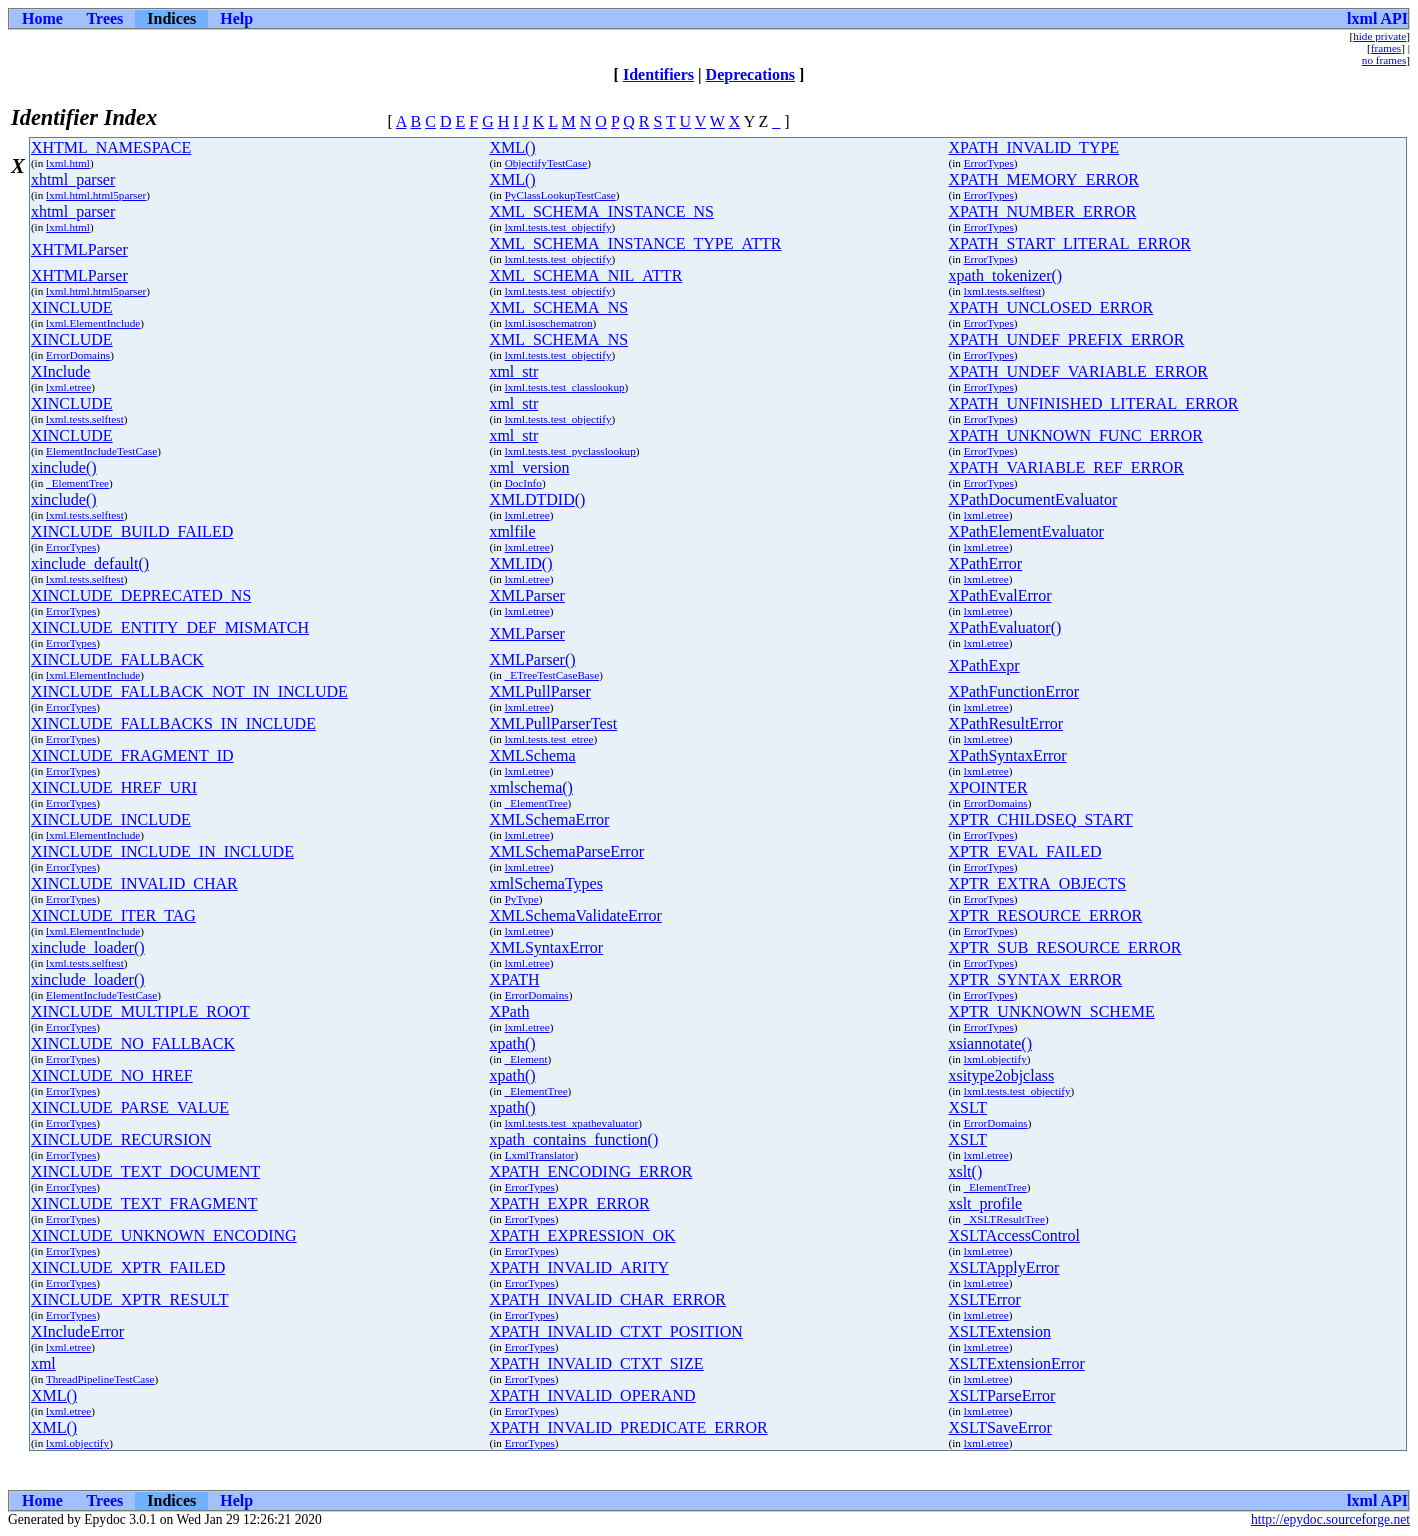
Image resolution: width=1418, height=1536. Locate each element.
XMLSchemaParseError (566, 851)
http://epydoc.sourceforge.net (1330, 1519)
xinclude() (64, 467)
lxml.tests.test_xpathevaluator (572, 1123)
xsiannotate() (990, 1043)
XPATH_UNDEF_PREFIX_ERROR (1066, 339)
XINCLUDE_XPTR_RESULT (130, 1299)
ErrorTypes (989, 163)
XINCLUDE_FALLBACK (117, 659)
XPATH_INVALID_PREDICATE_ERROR (628, 1427)
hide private (1379, 36)
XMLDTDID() (537, 499)
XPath (509, 1011)
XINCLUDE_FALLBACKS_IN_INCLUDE (173, 723)
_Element (526, 1059)
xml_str (513, 371)
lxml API (1377, 18)
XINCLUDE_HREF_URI (114, 787)
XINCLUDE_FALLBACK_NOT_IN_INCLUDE (189, 691)
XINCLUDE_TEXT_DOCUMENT (145, 1171)
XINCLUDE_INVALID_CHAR (134, 883)
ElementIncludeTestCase (101, 451)
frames (1386, 48)
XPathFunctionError (1013, 691)
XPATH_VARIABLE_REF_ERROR (1066, 467)
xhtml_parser (73, 179)
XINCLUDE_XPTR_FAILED (128, 1267)
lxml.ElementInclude (93, 323)
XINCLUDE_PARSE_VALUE (130, 1107)
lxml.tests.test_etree (549, 739)
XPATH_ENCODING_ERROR (590, 1171)
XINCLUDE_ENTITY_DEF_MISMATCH (170, 627)
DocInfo (523, 483)
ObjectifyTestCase (546, 163)
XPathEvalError (999, 595)
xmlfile (512, 531)
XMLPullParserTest (553, 723)
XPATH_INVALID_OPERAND (592, 1395)
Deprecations (750, 74)
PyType (522, 899)
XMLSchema (532, 755)
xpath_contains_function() (573, 1139)
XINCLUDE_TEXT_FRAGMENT (144, 1203)
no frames (1384, 60)
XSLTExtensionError (1016, 1363)
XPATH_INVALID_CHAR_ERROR (607, 1299)
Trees (105, 18)
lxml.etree (68, 387)
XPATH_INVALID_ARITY (579, 1267)
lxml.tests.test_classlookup (565, 387)
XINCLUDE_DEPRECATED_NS (141, 595)
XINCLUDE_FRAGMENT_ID (132, 755)
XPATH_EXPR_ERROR (569, 1203)
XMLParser (527, 595)
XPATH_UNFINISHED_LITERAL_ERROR (1093, 403)
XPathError (985, 563)
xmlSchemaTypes (546, 883)
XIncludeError (77, 1331)
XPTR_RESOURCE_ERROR (1045, 915)
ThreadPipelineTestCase (100, 1379)
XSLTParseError (1001, 1395)
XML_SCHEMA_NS (558, 307)
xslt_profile (985, 1203)
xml (43, 1363)
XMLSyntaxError (546, 947)
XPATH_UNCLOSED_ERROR (1050, 307)
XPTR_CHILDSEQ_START (1040, 819)
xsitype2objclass (1001, 1075)
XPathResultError (1005, 723)
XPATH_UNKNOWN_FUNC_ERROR (1075, 435)
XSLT (967, 1107)
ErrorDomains (78, 355)
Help (236, 18)
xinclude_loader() (88, 947)
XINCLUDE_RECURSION (121, 1139)
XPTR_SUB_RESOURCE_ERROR (1064, 947)
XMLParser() (532, 659)
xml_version (529, 467)
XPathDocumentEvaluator (1032, 499)
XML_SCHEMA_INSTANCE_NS (601, 211)
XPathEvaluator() (1004, 627)
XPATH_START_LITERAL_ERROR (1069, 243)
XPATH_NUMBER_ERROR (1042, 211)
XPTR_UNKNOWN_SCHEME (1051, 1011)
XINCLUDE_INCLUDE (111, 819)
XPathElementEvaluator (1026, 531)
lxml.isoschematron (549, 323)
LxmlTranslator (540, 1155)
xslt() (965, 1171)
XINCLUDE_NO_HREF (112, 1075)
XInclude (61, 371)
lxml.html (68, 163)
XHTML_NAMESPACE (111, 147)
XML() (512, 147)
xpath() (512, 1043)
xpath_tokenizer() (1005, 275)
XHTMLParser (79, 249)
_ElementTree (77, 483)
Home (42, 18)
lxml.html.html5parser (96, 195)
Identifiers (658, 74)
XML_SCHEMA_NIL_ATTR (585, 275)
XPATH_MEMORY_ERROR (1043, 179)
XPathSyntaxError (1007, 755)
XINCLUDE (72, 307)
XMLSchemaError (549, 819)
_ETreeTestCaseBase (552, 675)
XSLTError (984, 1299)
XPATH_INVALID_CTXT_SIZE (596, 1363)
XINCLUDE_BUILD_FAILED (132, 531)
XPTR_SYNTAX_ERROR (1035, 979)
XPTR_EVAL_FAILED (1024, 851)
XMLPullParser (539, 691)
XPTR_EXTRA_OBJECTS (1037, 883)
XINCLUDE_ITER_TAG (113, 915)
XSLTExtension (999, 1331)
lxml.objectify (995, 1059)
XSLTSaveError (999, 1427)
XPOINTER (987, 787)
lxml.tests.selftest (1003, 291)
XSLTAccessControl (1013, 1235)
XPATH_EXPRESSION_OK (582, 1235)
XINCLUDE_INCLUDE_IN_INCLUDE (162, 851)
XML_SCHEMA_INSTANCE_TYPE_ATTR (635, 243)
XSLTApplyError (1003, 1267)
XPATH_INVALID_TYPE (1033, 147)
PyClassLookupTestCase (560, 195)
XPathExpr (983, 665)
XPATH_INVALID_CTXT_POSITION (615, 1331)
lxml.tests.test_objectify (558, 227)
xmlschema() (531, 787)
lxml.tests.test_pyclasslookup (570, 451)
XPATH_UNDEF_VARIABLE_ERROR (1078, 371)
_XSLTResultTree (1004, 1219)
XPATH (514, 979)
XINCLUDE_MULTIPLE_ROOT (140, 1011)
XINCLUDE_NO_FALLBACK (133, 1043)
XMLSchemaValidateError (575, 915)
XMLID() (520, 563)
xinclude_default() (90, 563)
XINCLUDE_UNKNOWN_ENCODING (164, 1235)
